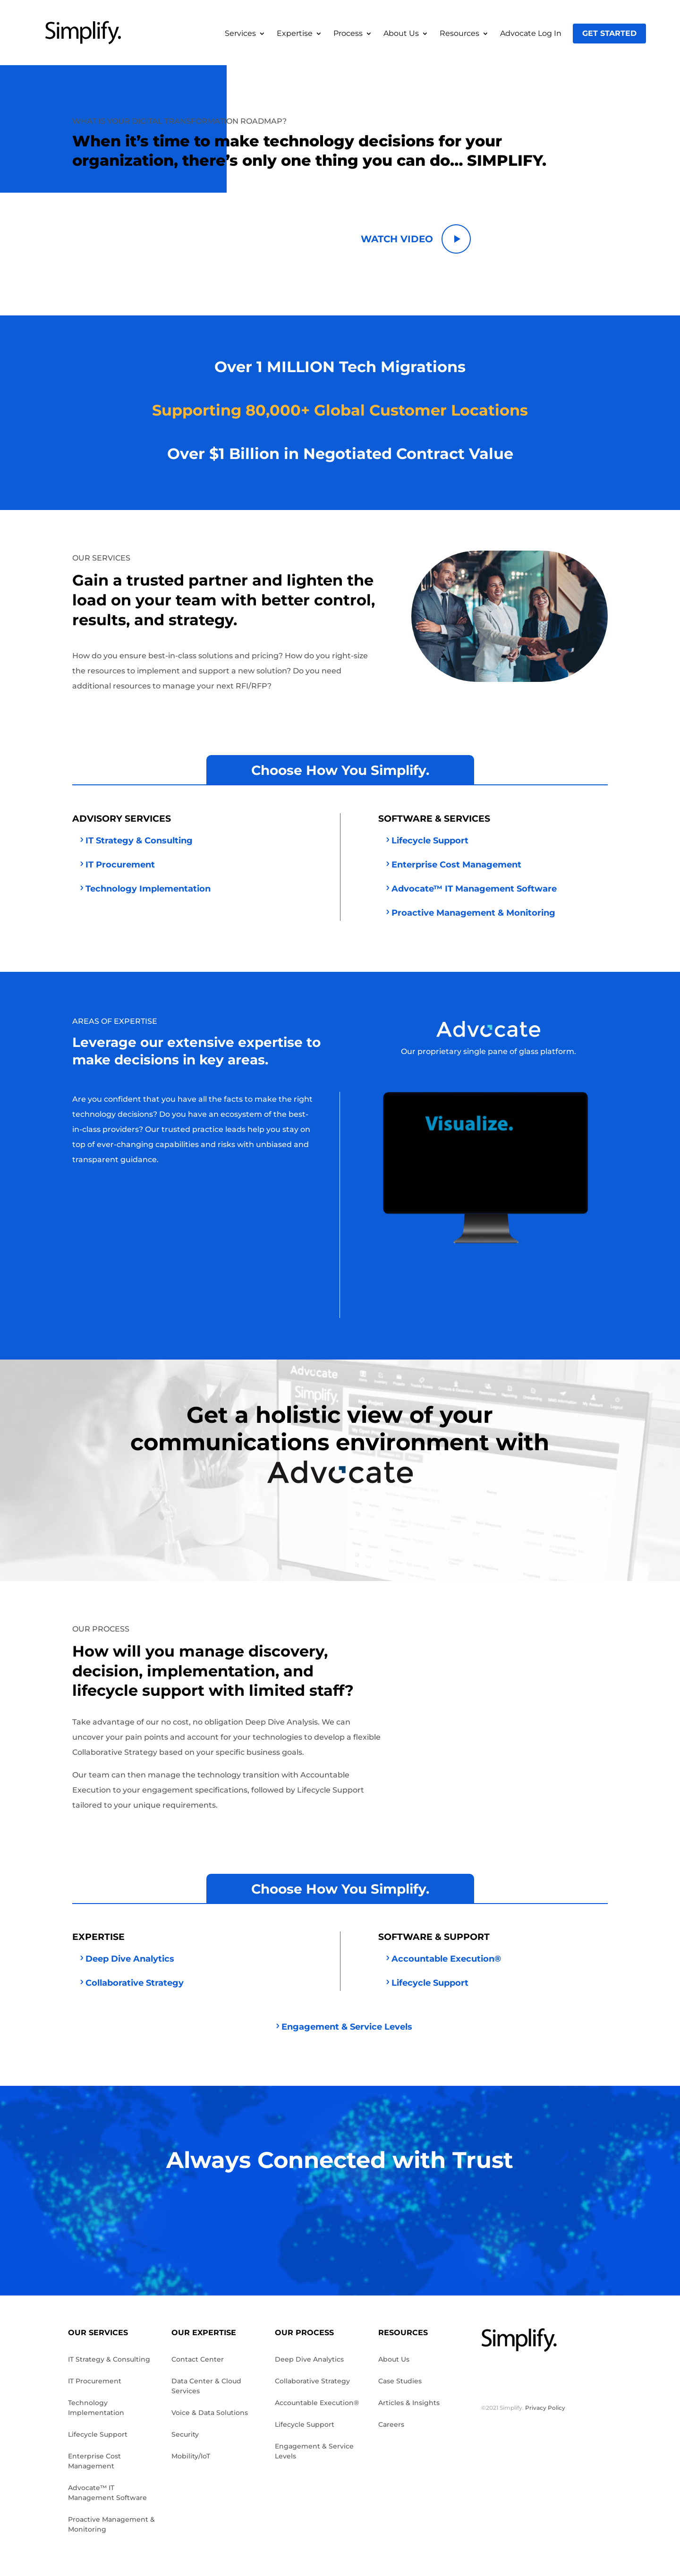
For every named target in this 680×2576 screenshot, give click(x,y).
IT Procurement (94, 2381)
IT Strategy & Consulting (109, 2359)
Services (240, 34)
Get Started (609, 33)
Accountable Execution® (317, 2402)
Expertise (295, 34)
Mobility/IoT (190, 2456)
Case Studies (400, 2381)
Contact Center (197, 2359)
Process (348, 34)
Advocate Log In (530, 34)
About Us (401, 34)
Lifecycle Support (98, 2434)
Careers (391, 2424)
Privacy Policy (545, 2407)
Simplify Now (275, 239)
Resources (459, 34)
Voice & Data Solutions (209, 2412)
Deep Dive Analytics (309, 2359)
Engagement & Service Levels (346, 2027)
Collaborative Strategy (312, 2381)
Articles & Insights (409, 2402)
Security (185, 2434)
